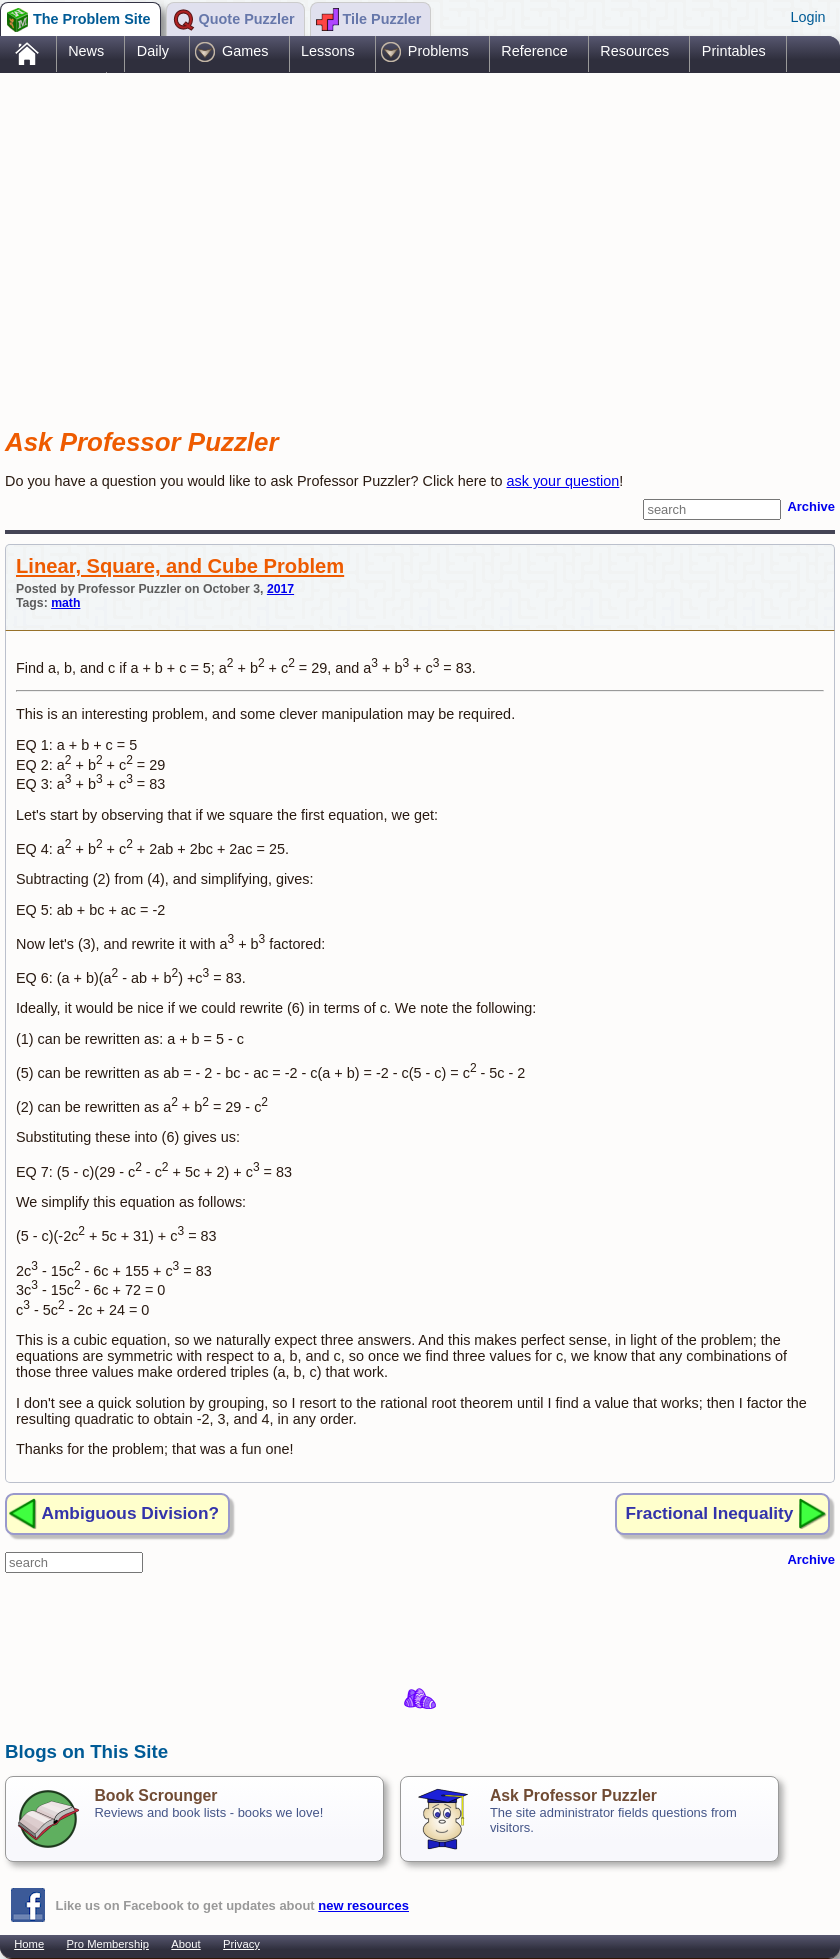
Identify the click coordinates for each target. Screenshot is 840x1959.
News (86, 51)
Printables (734, 51)
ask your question (563, 481)
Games (245, 51)
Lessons (328, 51)
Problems (438, 51)
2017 (280, 589)
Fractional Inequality (710, 1513)
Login (807, 17)
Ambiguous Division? (130, 1513)
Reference (534, 51)
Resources (634, 51)
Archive (811, 506)
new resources (363, 1905)
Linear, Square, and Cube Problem (180, 566)
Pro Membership (108, 1944)
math (65, 603)
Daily (153, 51)
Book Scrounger (155, 1795)
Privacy (241, 1944)
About (185, 1944)
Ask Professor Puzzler (573, 1795)
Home (29, 1944)
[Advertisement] (369, 233)
